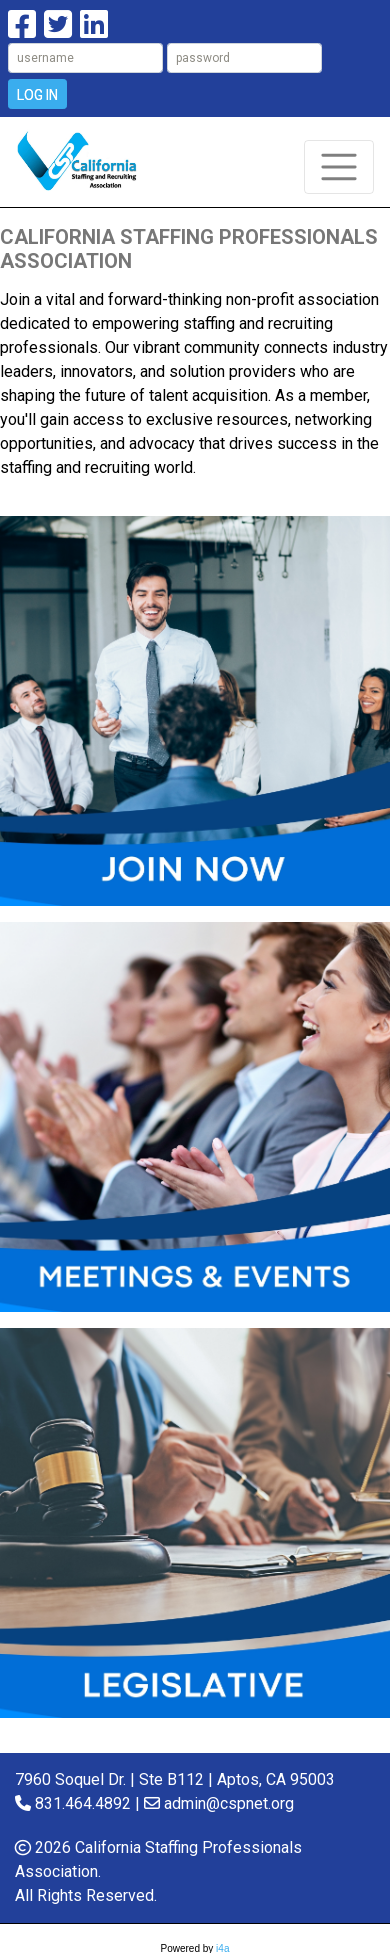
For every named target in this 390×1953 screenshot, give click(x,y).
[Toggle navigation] (339, 167)
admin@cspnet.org (229, 1803)
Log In (37, 95)
